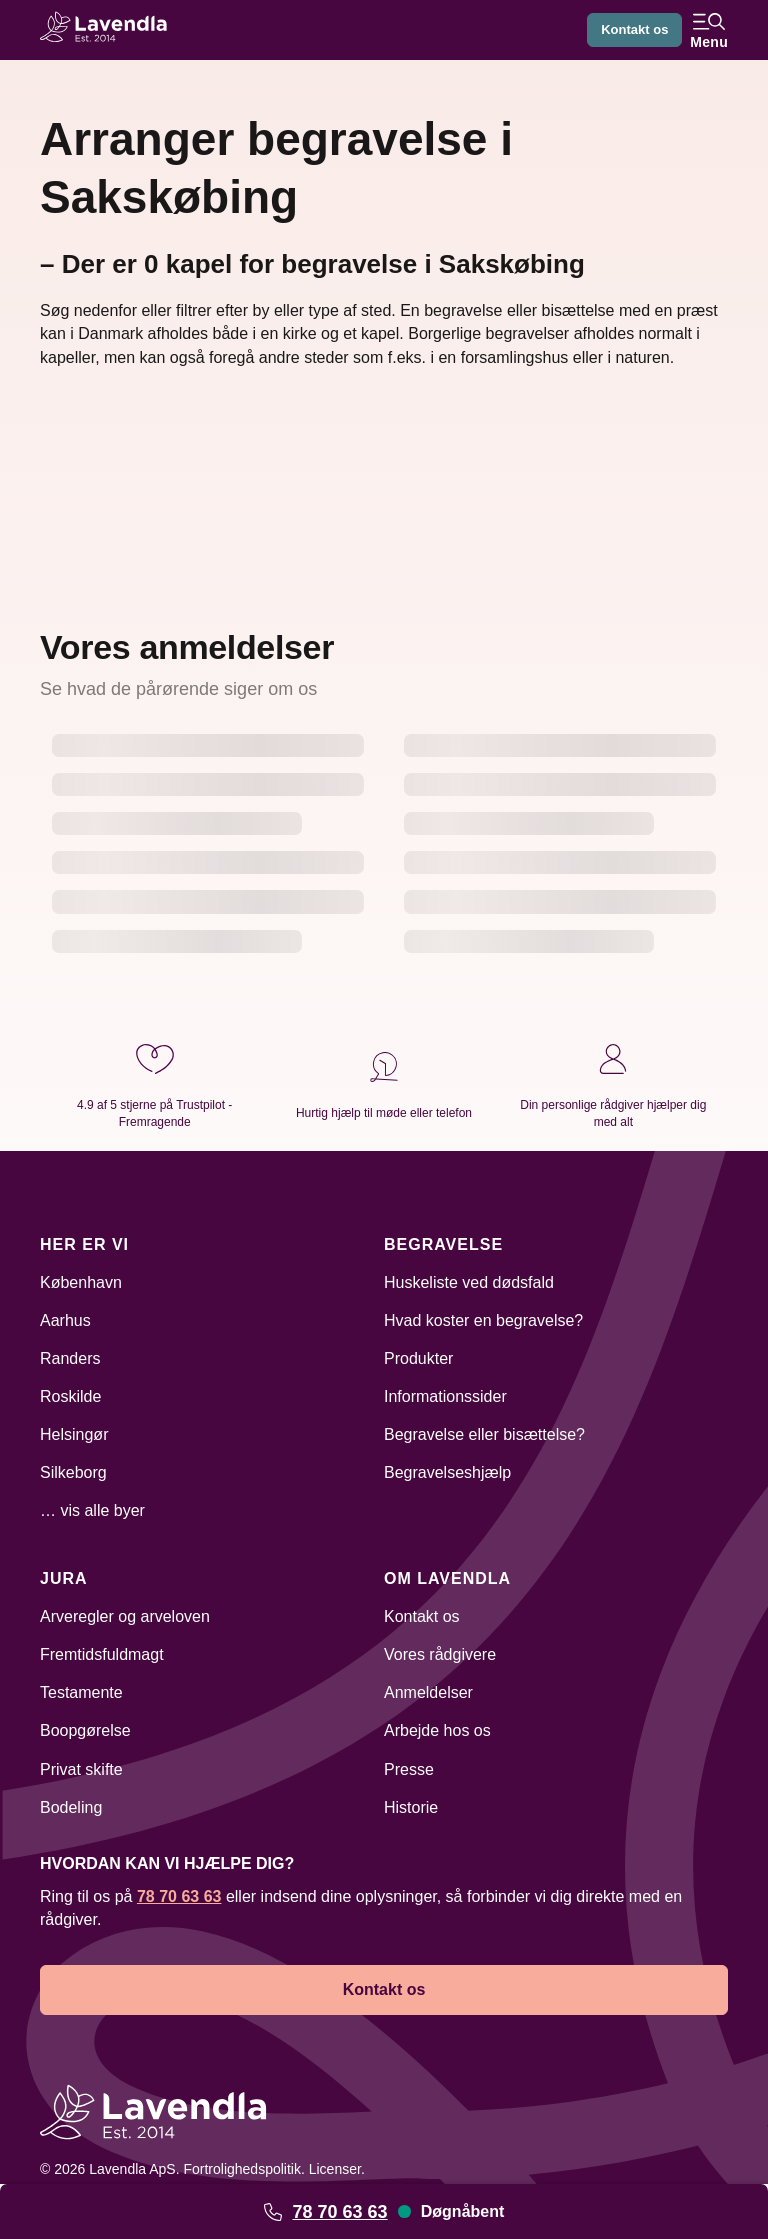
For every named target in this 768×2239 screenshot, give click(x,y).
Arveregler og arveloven (125, 1616)
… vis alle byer (92, 1510)
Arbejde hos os (437, 1730)
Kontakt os (631, 30)
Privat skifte (81, 1769)
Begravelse (443, 1244)
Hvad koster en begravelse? (483, 1320)
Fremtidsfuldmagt (102, 1654)
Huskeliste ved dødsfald (469, 1282)
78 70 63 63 (339, 2212)
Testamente (81, 1692)
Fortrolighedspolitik (242, 2169)
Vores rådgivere (440, 1654)
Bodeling (71, 1807)
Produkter (418, 1358)
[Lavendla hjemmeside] (110, 29)
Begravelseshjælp (447, 1472)
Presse (409, 1769)
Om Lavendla (447, 1578)
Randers (70, 1358)
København (81, 1282)
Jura (64, 1578)
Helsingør (74, 1434)
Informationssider (445, 1396)
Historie (411, 1807)
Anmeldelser (428, 1692)
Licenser (335, 2169)
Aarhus (65, 1320)
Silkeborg (73, 1472)
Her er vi (84, 1244)
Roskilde (70, 1396)
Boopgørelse (85, 1730)
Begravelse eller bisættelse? (484, 1434)
